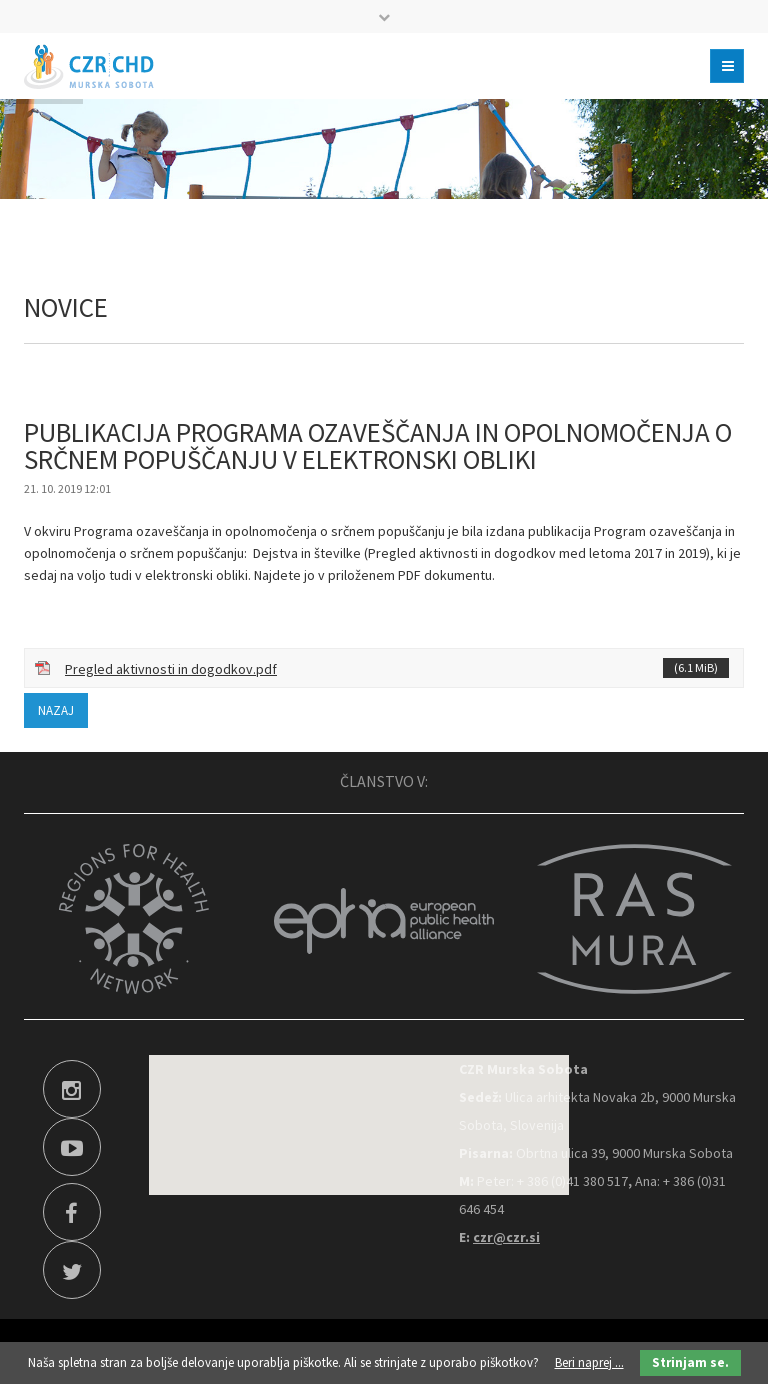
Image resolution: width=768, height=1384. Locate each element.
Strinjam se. (690, 1362)
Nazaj (56, 710)
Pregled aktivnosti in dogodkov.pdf (397, 668)
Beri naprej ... (589, 1362)
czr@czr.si (506, 1237)
